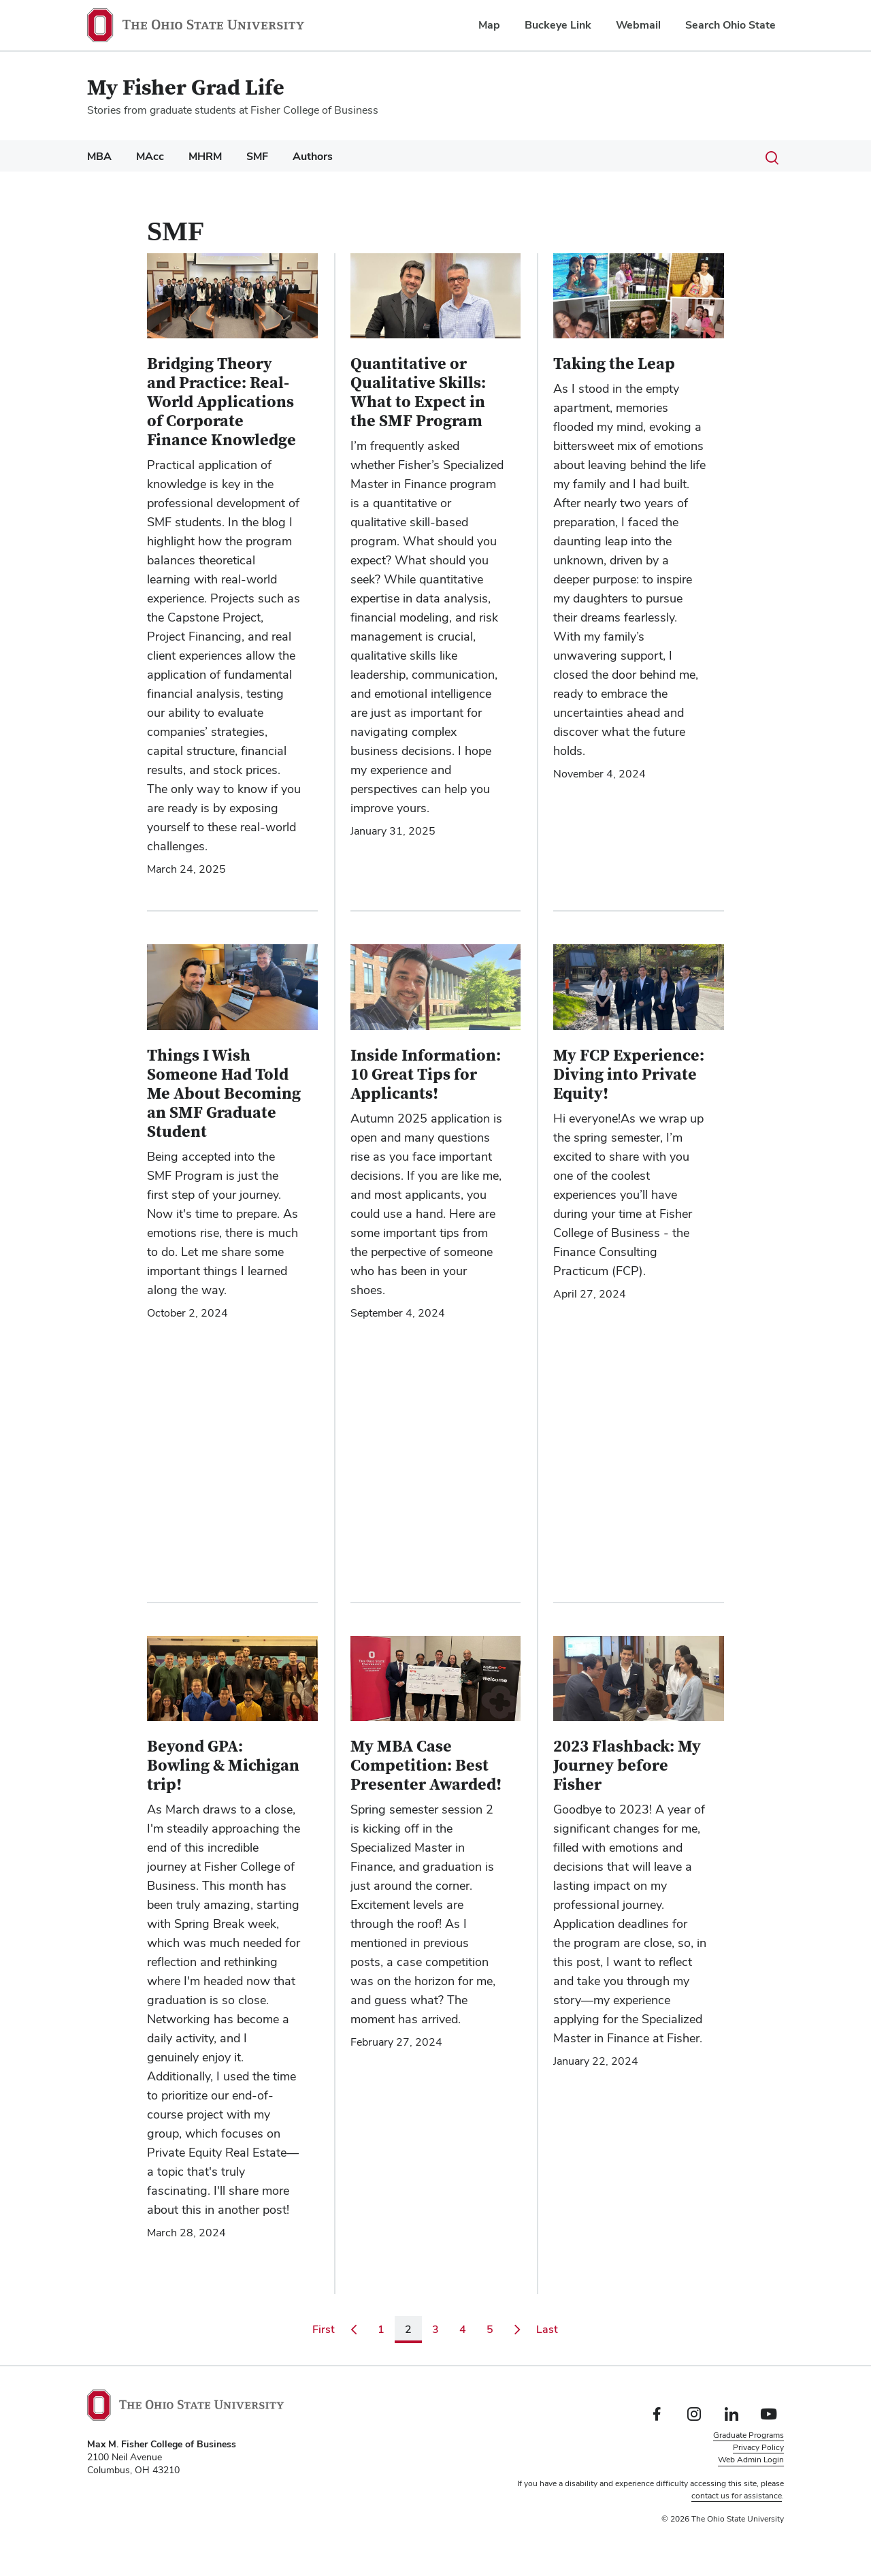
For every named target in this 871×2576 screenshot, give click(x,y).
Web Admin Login (751, 2459)
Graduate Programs (748, 2435)
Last (549, 2328)
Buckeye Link (558, 25)
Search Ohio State (730, 25)
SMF (257, 156)
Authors (313, 156)
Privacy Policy (758, 2447)
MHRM (205, 156)
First (326, 2328)
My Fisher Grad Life (185, 88)
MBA (99, 156)
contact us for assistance (736, 2495)
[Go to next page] (517, 2329)
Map (489, 25)
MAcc (150, 156)
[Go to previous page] (353, 2329)
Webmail (638, 25)
